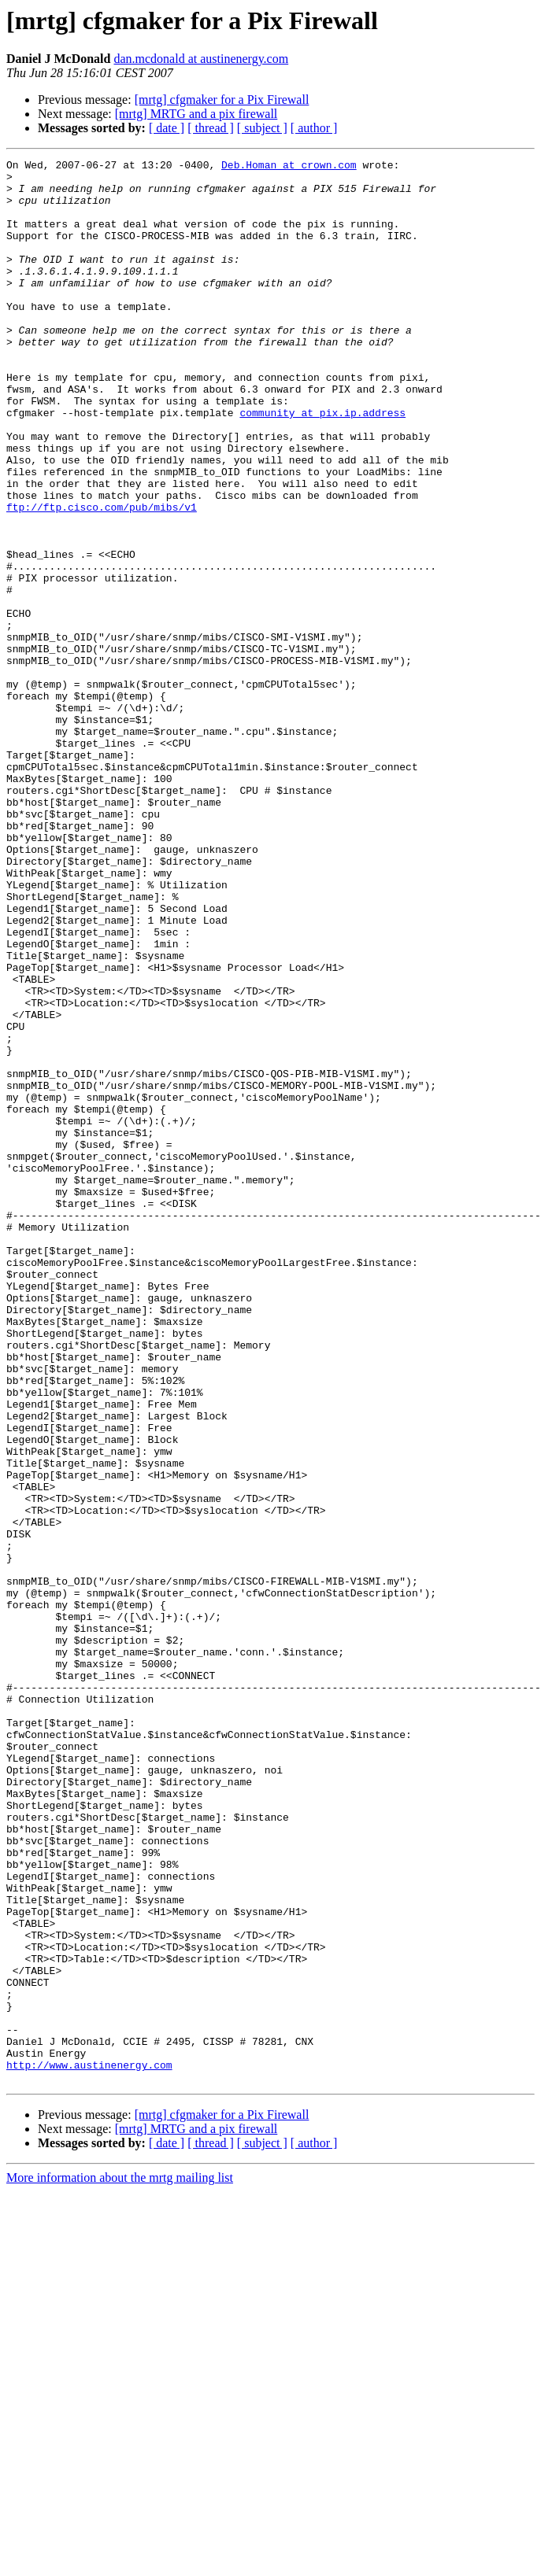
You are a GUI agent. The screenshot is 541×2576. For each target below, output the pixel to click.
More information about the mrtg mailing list (119, 2562)
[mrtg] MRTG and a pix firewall (196, 113)
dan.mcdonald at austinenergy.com (200, 58)
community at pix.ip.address (322, 464)
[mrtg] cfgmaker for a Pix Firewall (222, 99)
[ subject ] (262, 128)
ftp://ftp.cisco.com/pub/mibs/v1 (101, 577)
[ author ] (314, 128)
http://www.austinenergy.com (89, 2447)
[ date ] (166, 128)
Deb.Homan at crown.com (289, 167)
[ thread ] (210, 128)
